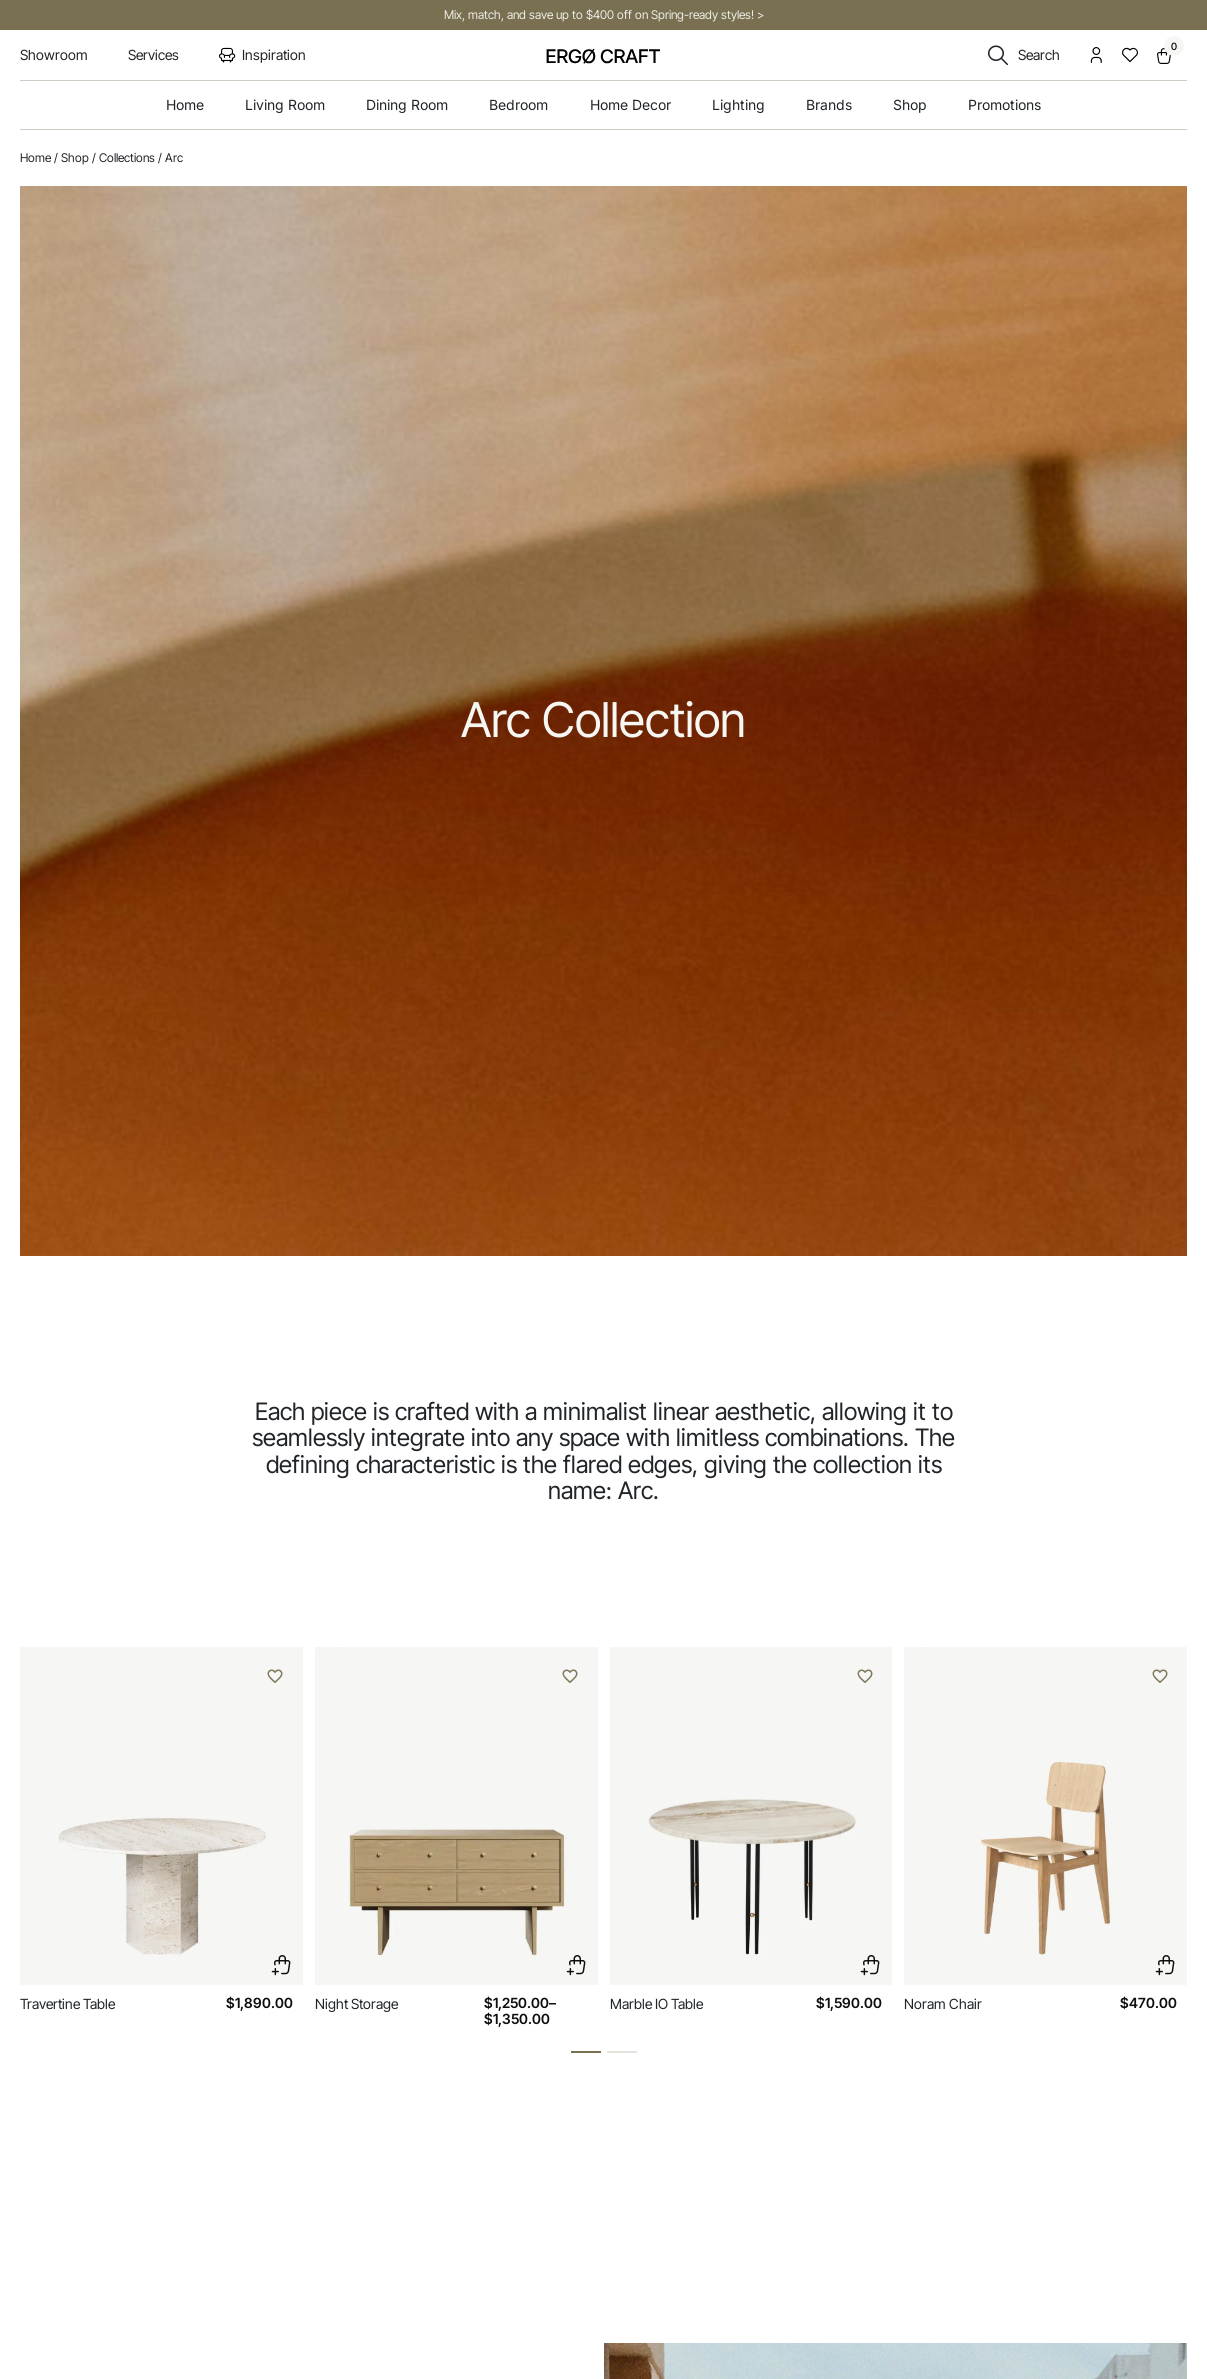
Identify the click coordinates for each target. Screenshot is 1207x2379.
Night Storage (356, 2003)
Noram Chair (943, 2003)
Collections (127, 157)
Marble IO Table (656, 2003)
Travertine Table (67, 2003)
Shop (75, 157)
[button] (586, 2052)
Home (35, 157)
